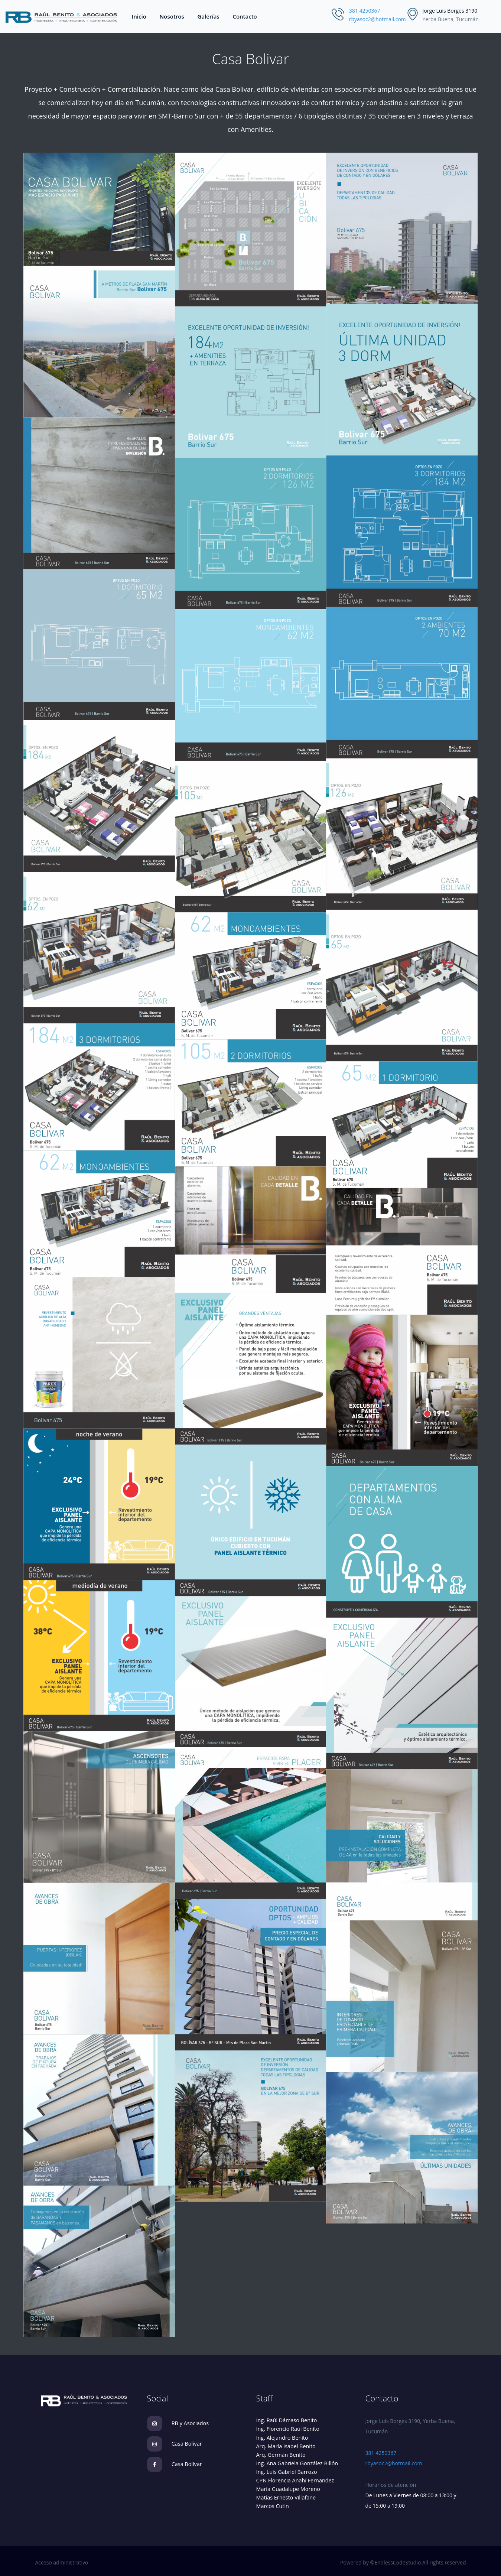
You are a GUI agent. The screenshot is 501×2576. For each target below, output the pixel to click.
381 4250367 (364, 10)
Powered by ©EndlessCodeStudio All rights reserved (403, 2562)
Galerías (208, 16)
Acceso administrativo (61, 2562)
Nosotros (172, 16)
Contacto (244, 16)
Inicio (139, 16)
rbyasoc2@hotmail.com (377, 19)
